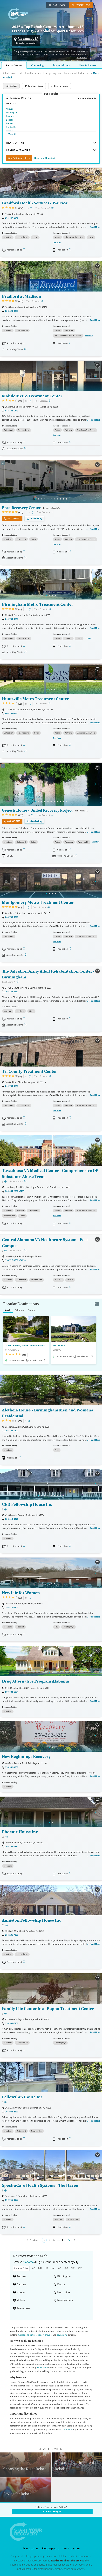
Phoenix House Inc (20, 1831)
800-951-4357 (11, 2199)
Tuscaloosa (24, 2308)
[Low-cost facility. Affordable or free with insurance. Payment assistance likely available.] (29, 907)
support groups (44, 2334)
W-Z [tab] (80, 2268)
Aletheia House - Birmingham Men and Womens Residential (47, 1413)
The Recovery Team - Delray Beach (25, 1345)
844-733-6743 (11, 410)
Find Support (83, 4)
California (19, 1310)
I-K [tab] (46, 2268)
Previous (34, 2240)
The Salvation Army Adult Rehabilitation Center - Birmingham (48, 974)
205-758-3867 (11, 1846)
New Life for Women (21, 1592)
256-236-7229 (11, 1934)
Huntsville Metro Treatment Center (35, 698)
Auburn (9, 108)
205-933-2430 (11, 2111)
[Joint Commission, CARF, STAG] (24, 849)
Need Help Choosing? (44, 158)
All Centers (12, 85)
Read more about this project (67, 2560)
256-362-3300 (11, 1767)
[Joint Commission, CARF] (24, 1223)
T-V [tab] (73, 2268)
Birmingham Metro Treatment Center (37, 604)
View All (12, 134)
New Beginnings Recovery (26, 1756)
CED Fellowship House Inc (27, 1504)
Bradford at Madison (21, 296)
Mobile (9, 130)
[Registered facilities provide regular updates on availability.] (25, 349)
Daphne (10, 116)
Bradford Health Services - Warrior (35, 203)
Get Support (50, 2548)
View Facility (36, 518)
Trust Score (42, 2367)
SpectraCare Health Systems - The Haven (40, 2185)
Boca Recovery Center (21, 507)
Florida (31, 1310)
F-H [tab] (40, 2268)
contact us (68, 2429)
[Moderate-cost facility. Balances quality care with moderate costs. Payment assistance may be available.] (31, 208)
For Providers (71, 2548)
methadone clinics (26, 2334)
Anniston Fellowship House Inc (31, 1920)
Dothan (9, 119)
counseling (62, 2334)
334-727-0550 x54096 (15, 1260)
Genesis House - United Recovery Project (37, 810)
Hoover (9, 123)
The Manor (59, 1345)
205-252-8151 (11, 991)
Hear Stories (60, 4)
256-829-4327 (11, 310)
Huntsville (11, 127)
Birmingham (12, 112)
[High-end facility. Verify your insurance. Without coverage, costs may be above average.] (32, 512)
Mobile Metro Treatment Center (32, 396)
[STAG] (24, 1546)
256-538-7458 (11, 2023)
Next (70, 2240)
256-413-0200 (11, 1607)
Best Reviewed (61, 85)
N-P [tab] (59, 2268)
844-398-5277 (13, 821)
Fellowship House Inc (22, 2097)
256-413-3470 (11, 1518)
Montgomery (65, 2300)
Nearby (8, 1310)
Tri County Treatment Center (29, 1071)
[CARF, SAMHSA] (24, 442)
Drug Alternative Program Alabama (35, 1681)
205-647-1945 (11, 217)
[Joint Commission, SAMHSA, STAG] (24, 249)
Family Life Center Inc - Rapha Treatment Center (48, 2008)
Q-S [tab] (66, 2268)
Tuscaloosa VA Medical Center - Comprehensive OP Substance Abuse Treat (50, 1173)
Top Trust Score (35, 85)
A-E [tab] (33, 2268)
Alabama (28, 2262)
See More (57, 242)
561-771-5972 (13, 518)
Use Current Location (27, 43)
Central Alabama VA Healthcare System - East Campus (45, 1242)
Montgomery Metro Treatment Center (38, 902)
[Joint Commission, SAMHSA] (24, 551)
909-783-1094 (11, 1691)
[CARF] (24, 1018)
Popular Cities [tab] (21, 2268)
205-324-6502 (11, 1430)
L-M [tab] (52, 2268)
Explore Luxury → (52, 2511)
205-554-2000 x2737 (14, 1191)
